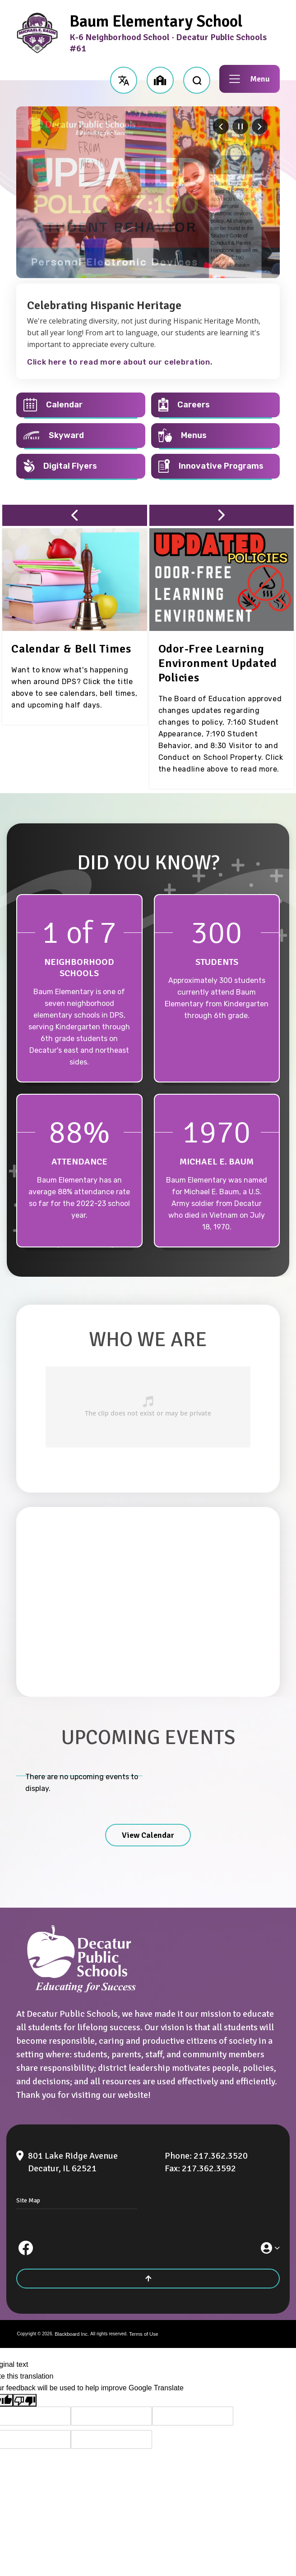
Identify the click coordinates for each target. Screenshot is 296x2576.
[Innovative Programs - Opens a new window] (215, 466)
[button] (123, 78)
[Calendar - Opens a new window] (80, 405)
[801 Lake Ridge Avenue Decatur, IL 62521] (85, 2162)
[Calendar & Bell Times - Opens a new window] (71, 649)
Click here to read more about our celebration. (119, 361)
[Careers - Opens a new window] (215, 405)
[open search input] (196, 78)
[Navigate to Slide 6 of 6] (221, 126)
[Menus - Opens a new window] (215, 435)
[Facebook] (25, 2247)
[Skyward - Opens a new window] (80, 435)
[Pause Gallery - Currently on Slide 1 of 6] (240, 126)
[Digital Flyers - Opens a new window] (80, 466)
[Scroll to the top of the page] (148, 2278)
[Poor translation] (25, 2400)
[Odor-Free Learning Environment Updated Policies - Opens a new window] (217, 663)
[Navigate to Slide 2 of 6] (260, 126)
